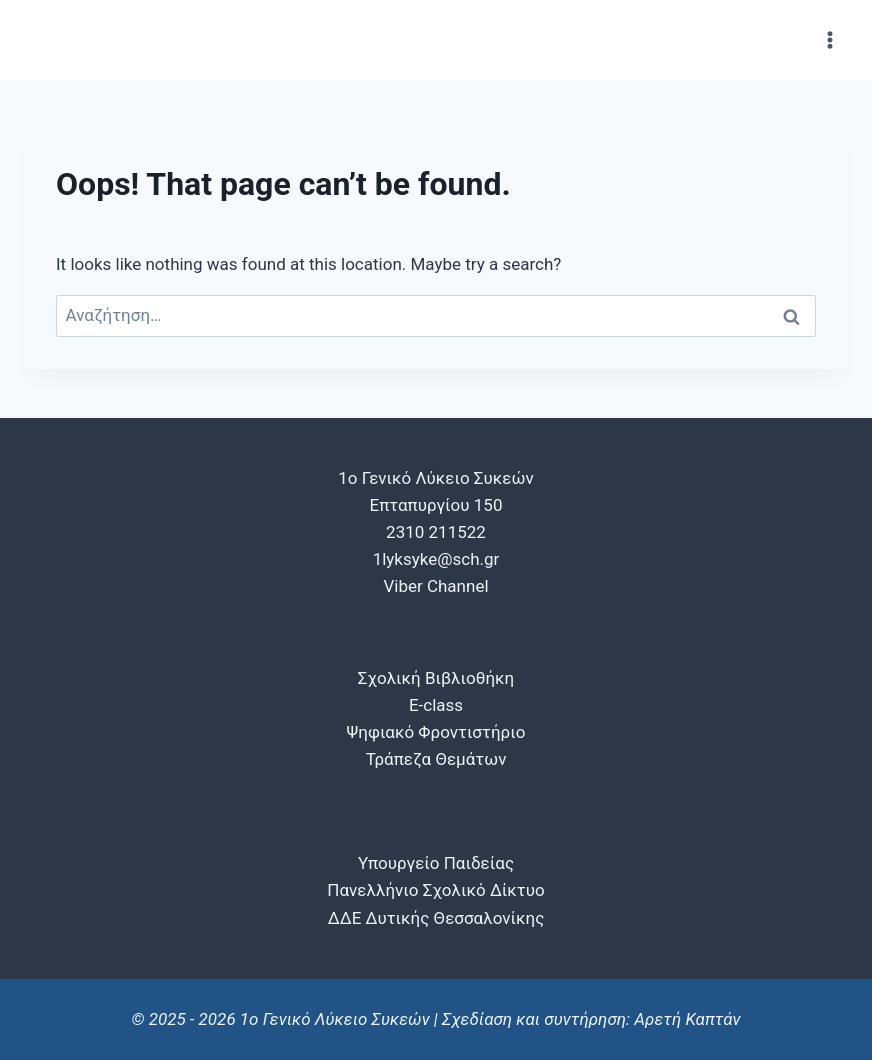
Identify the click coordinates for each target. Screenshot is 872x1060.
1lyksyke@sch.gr (436, 559)
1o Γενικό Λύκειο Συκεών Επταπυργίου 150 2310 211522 (435, 505)
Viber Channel (435, 586)
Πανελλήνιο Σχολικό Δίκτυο (435, 890)
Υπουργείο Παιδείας (436, 863)
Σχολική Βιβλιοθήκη (436, 678)
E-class (436, 705)
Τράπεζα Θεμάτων (436, 759)
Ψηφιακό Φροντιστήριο (436, 732)
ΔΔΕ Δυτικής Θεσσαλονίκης (436, 918)
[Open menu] (829, 39)
